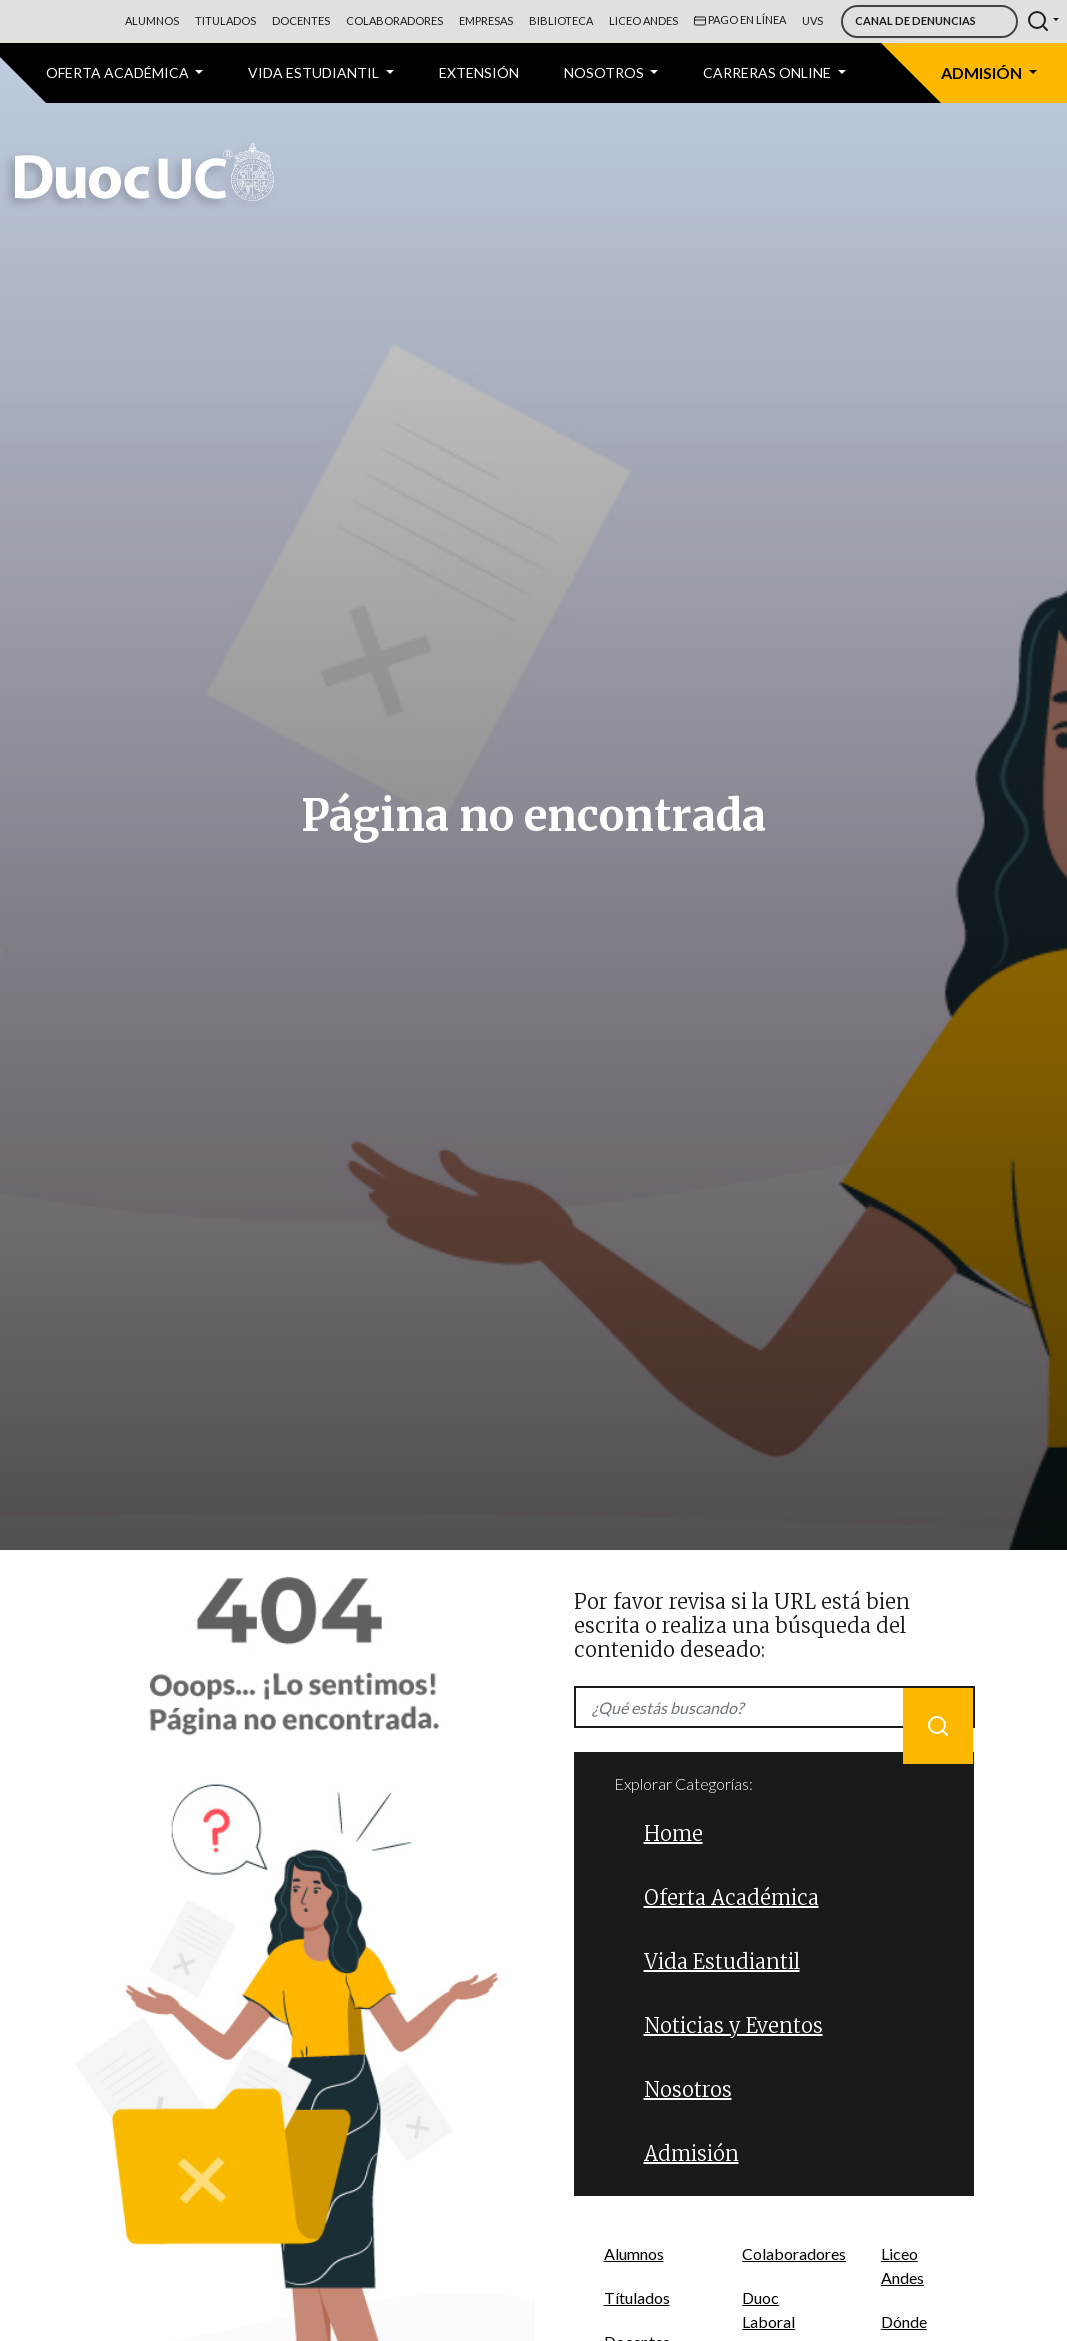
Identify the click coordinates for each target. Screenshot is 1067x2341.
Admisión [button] (983, 72)
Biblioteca (561, 20)
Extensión (479, 72)
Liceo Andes (643, 20)
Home (673, 1833)
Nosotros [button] (605, 72)
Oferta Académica (731, 1897)
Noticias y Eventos (733, 2025)
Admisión (691, 2153)
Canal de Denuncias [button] (915, 20)
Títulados (637, 2297)
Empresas (486, 20)
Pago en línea (740, 21)
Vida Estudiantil (722, 1961)
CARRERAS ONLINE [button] (768, 72)
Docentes (301, 20)
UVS (812, 20)
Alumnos (152, 20)
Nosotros (688, 2089)
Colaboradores (394, 20)
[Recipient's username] (774, 1707)
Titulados (225, 20)
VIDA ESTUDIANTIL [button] (315, 72)
